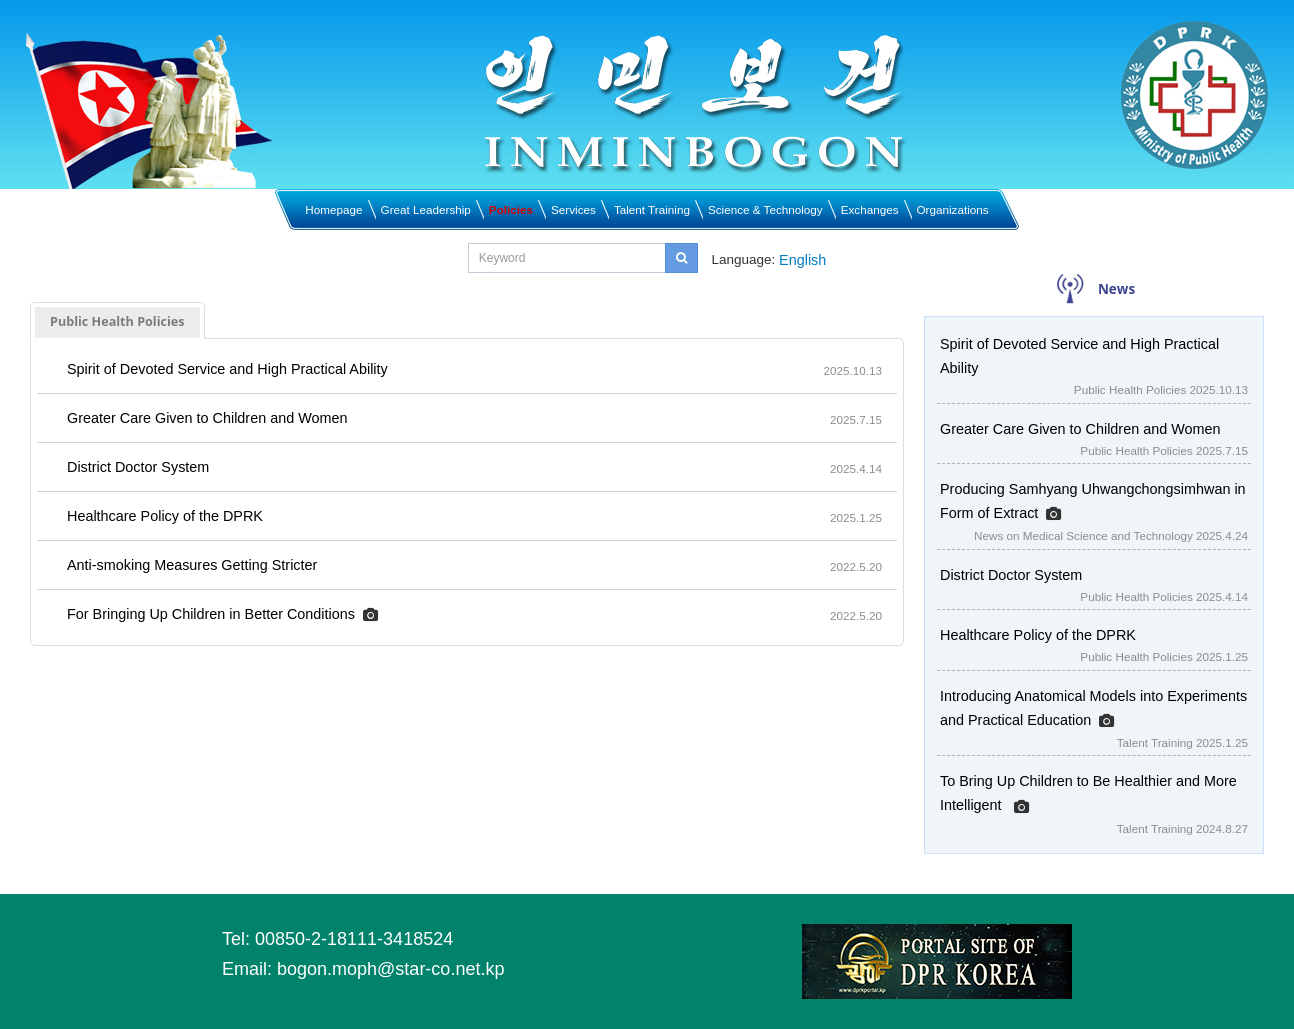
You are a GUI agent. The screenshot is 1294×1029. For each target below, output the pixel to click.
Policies (511, 209)
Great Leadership (426, 209)
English (802, 260)
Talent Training (652, 209)
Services (573, 209)
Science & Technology (765, 209)
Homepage (333, 209)
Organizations (953, 209)
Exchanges (870, 209)
